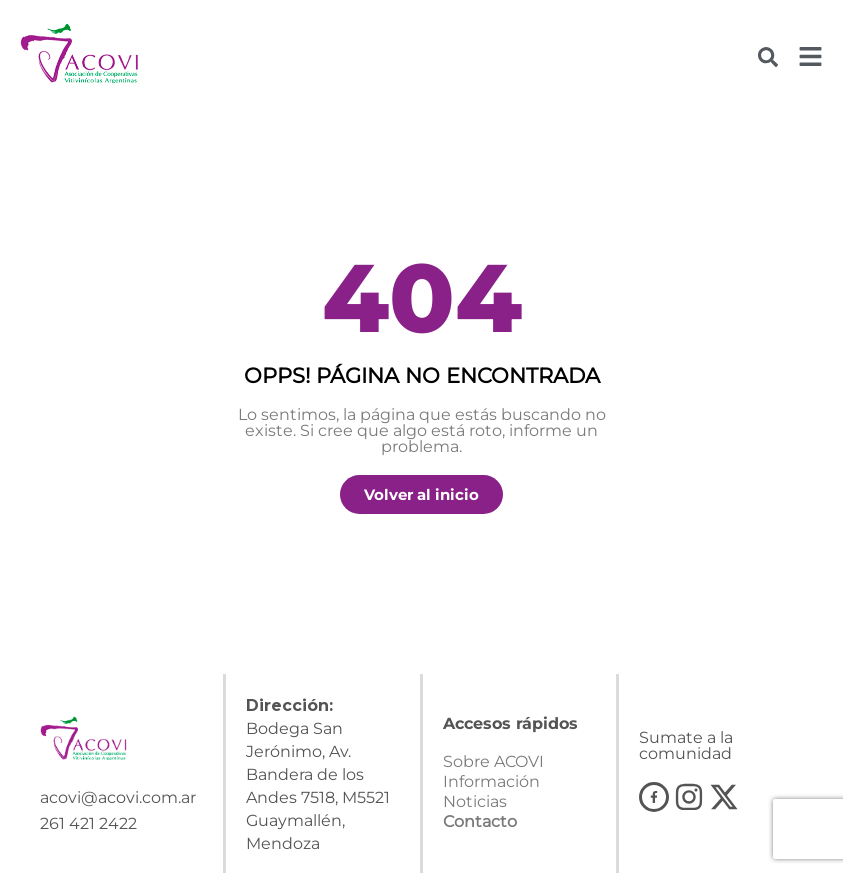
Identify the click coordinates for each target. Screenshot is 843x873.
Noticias (475, 801)
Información (491, 781)
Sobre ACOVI (493, 761)
